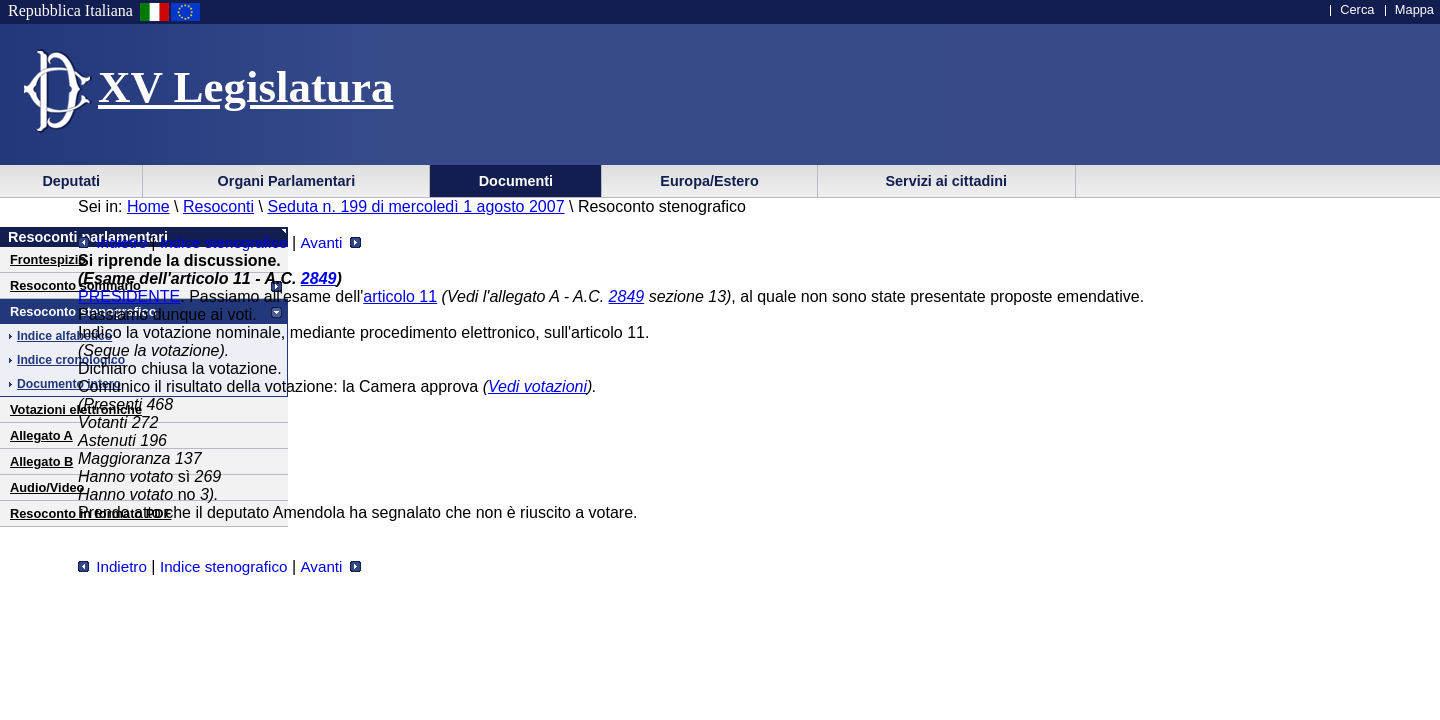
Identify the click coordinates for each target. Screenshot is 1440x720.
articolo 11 (400, 296)
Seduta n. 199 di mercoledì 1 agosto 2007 (415, 206)
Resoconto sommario (75, 285)
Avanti (330, 242)
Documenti (516, 181)
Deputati (71, 181)
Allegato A (41, 435)
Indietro (112, 242)
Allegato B (41, 461)
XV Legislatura (245, 87)
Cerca (1357, 9)
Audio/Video (47, 487)
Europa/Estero (709, 181)
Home (148, 206)
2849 (319, 278)
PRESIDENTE (129, 296)
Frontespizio (48, 259)
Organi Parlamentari (287, 181)
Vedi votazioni (537, 386)
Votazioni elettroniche (76, 409)
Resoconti (218, 206)
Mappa (1414, 9)
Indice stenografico (224, 242)
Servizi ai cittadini (946, 181)
